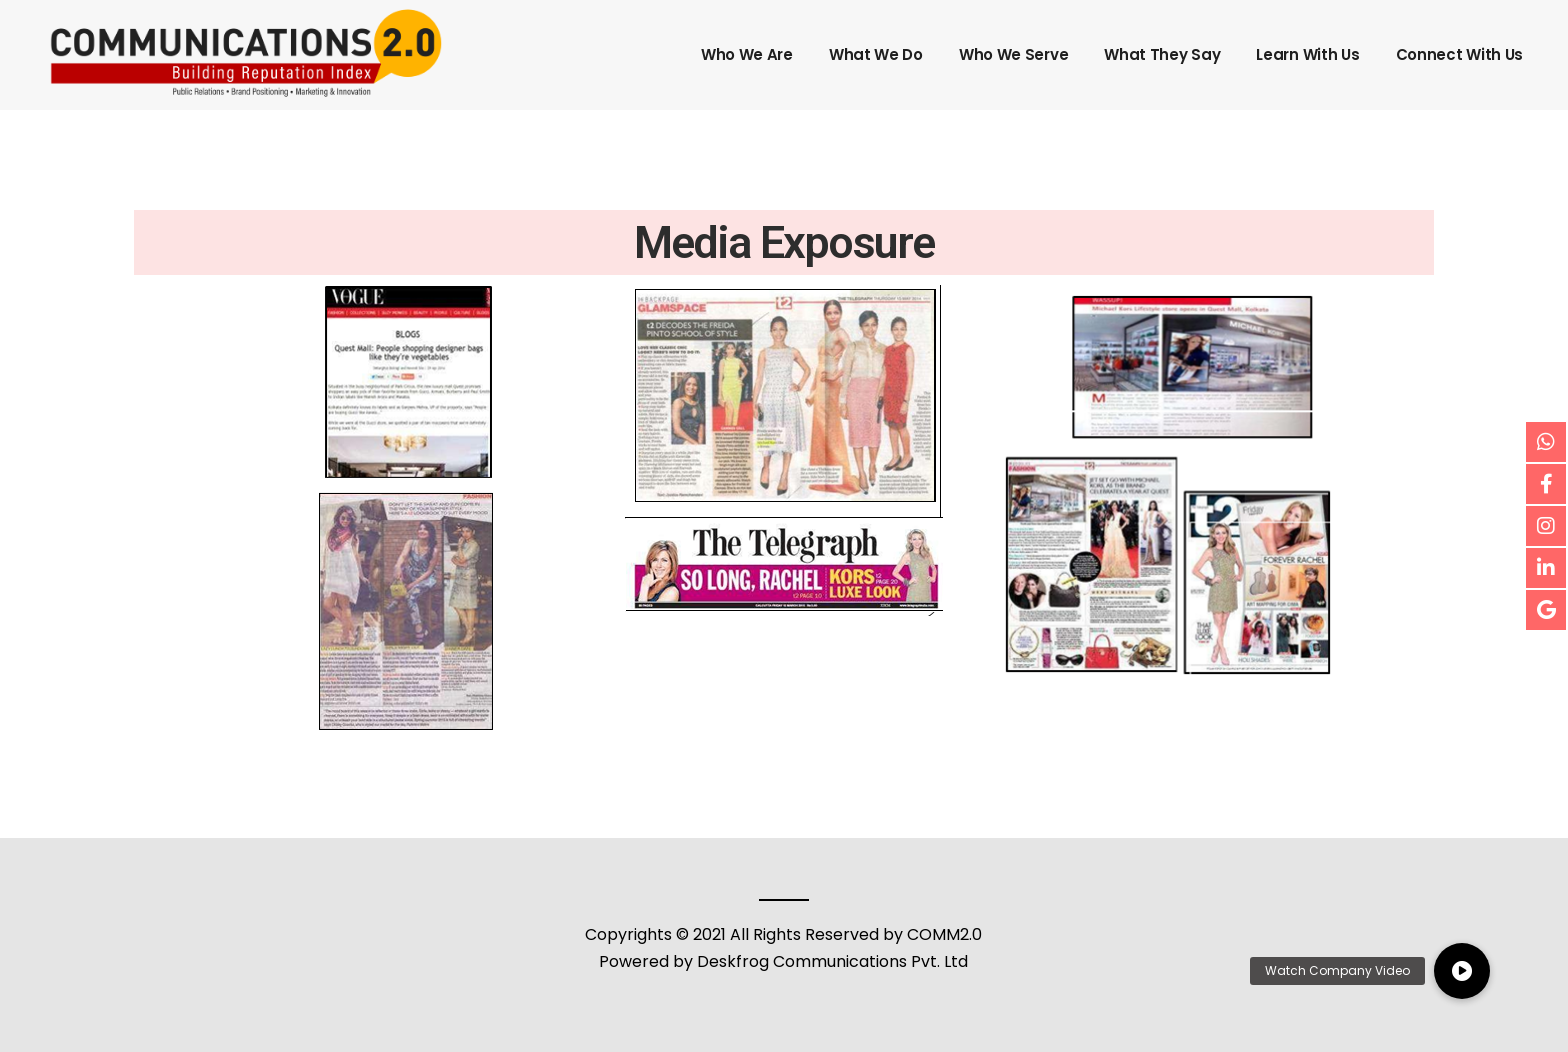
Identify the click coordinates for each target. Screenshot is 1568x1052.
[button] (1462, 971)
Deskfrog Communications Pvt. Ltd (832, 961)
